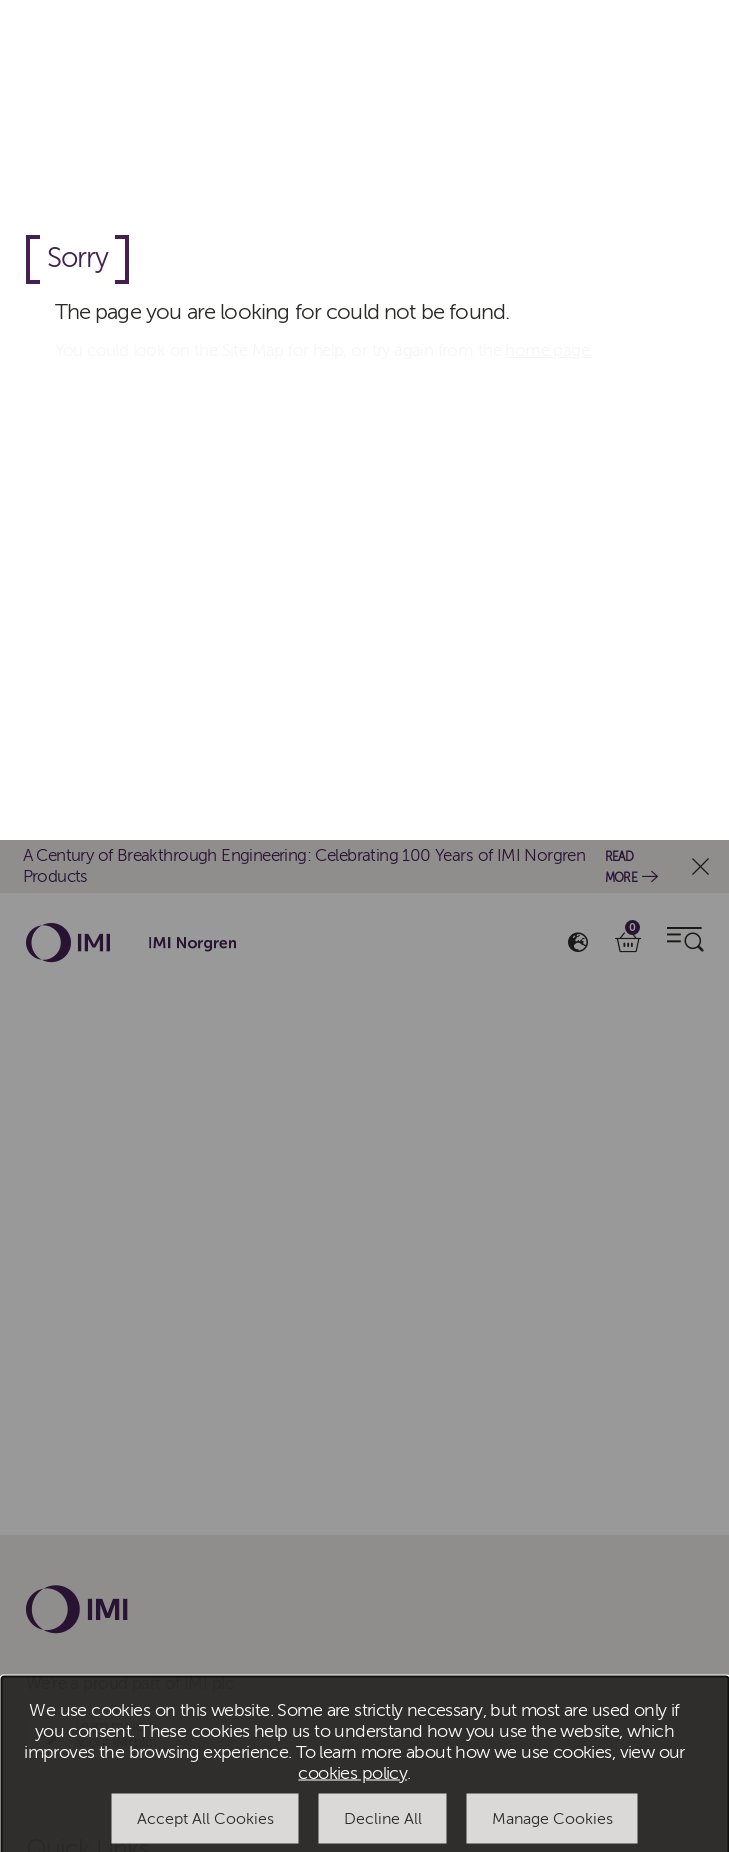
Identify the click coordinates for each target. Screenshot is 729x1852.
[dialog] (364, 926)
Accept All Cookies (205, 978)
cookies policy (352, 932)
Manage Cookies (552, 978)
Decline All (383, 978)
